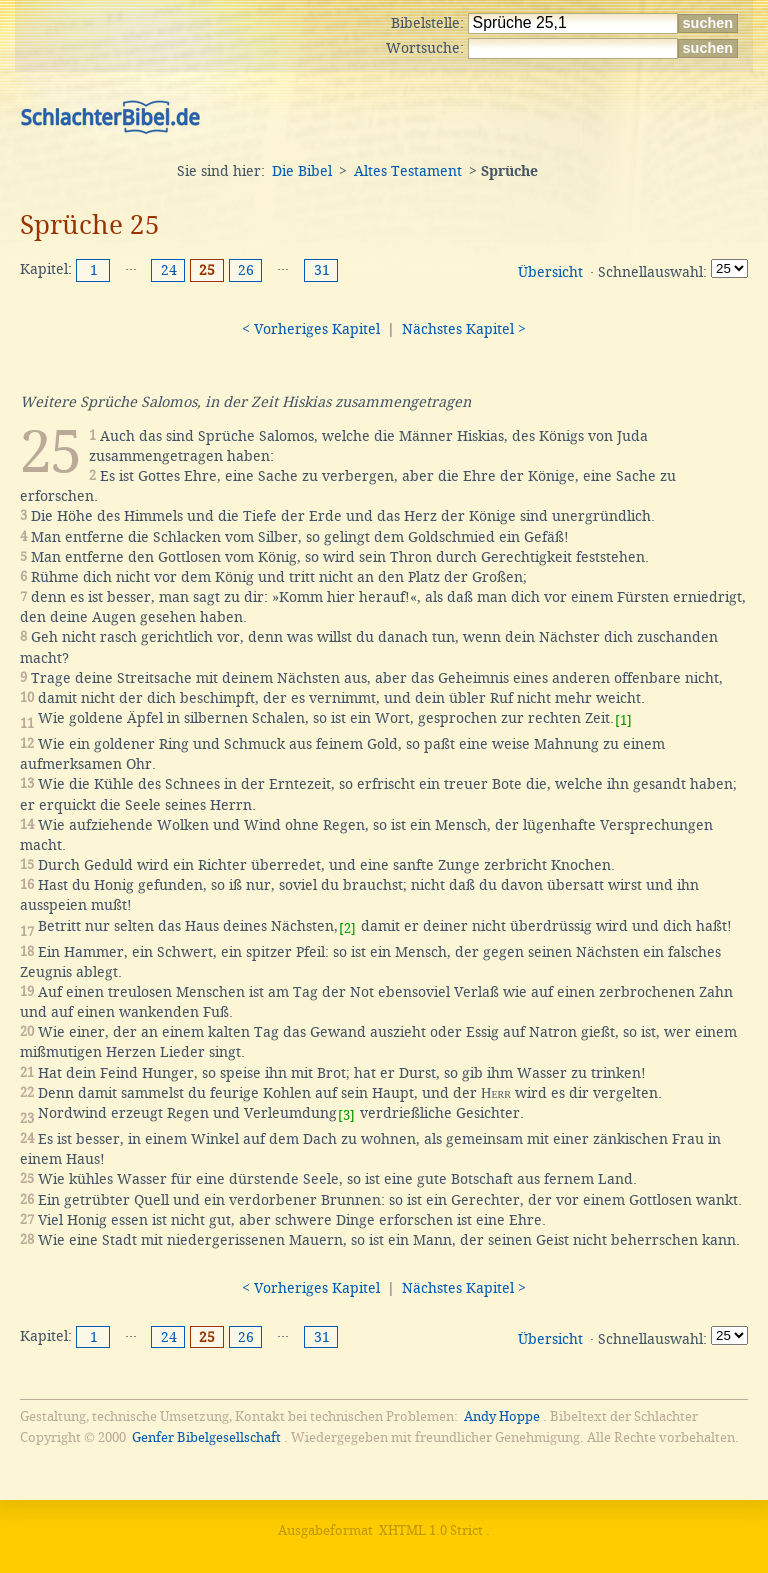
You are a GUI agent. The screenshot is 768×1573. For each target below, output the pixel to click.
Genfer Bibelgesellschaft (206, 1437)
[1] (623, 720)
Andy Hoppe (502, 1416)
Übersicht (550, 272)
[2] (347, 928)
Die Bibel (302, 171)
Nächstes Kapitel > (464, 329)
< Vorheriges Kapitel (311, 329)
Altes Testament (408, 171)
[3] (346, 1115)
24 (169, 270)
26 (246, 270)
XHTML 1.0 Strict (431, 1530)
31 (322, 270)
